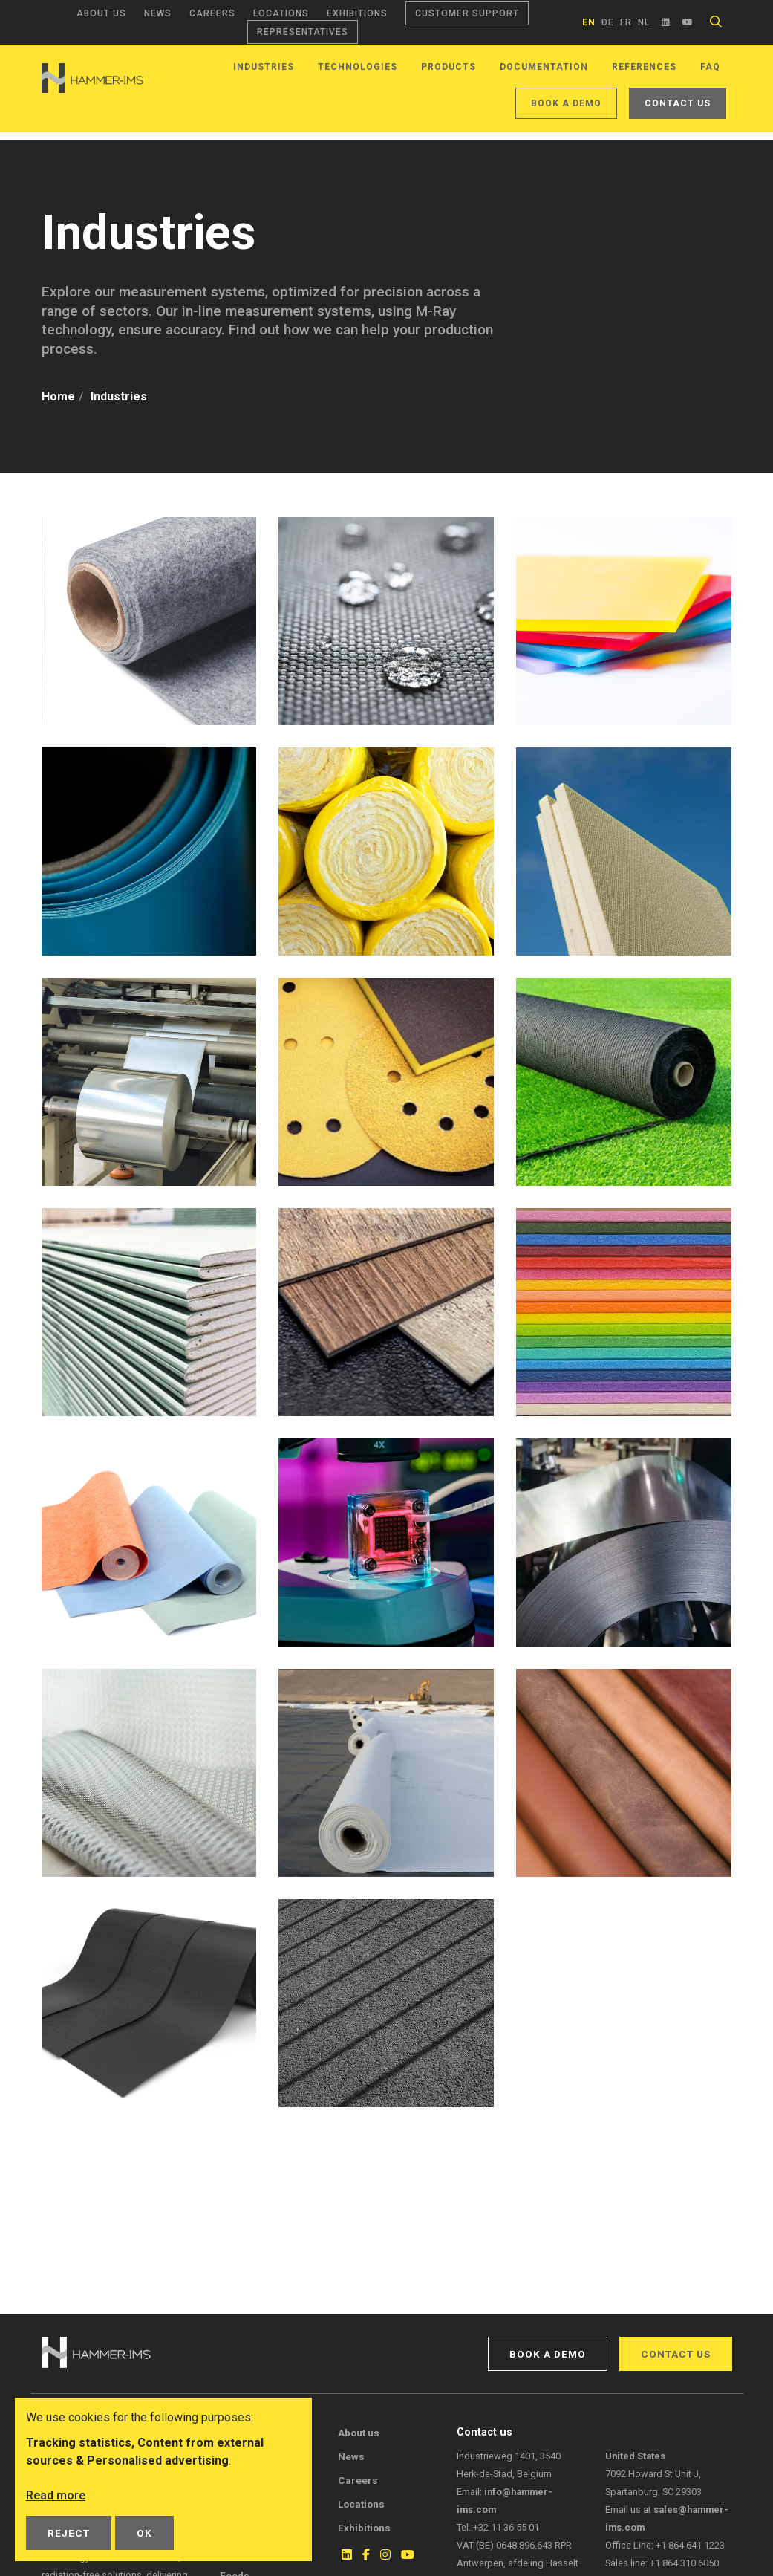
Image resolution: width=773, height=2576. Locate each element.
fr (626, 22)
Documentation (544, 67)
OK (144, 2533)
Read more (55, 2495)
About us (101, 13)
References (644, 67)
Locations (281, 13)
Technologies (357, 67)
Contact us (678, 103)
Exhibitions (357, 13)
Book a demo (566, 103)
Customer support (467, 13)
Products (448, 67)
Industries (263, 67)
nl (644, 22)
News (158, 13)
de (607, 22)
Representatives (302, 32)
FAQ (710, 67)
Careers (212, 13)
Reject (69, 2533)
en (589, 22)
